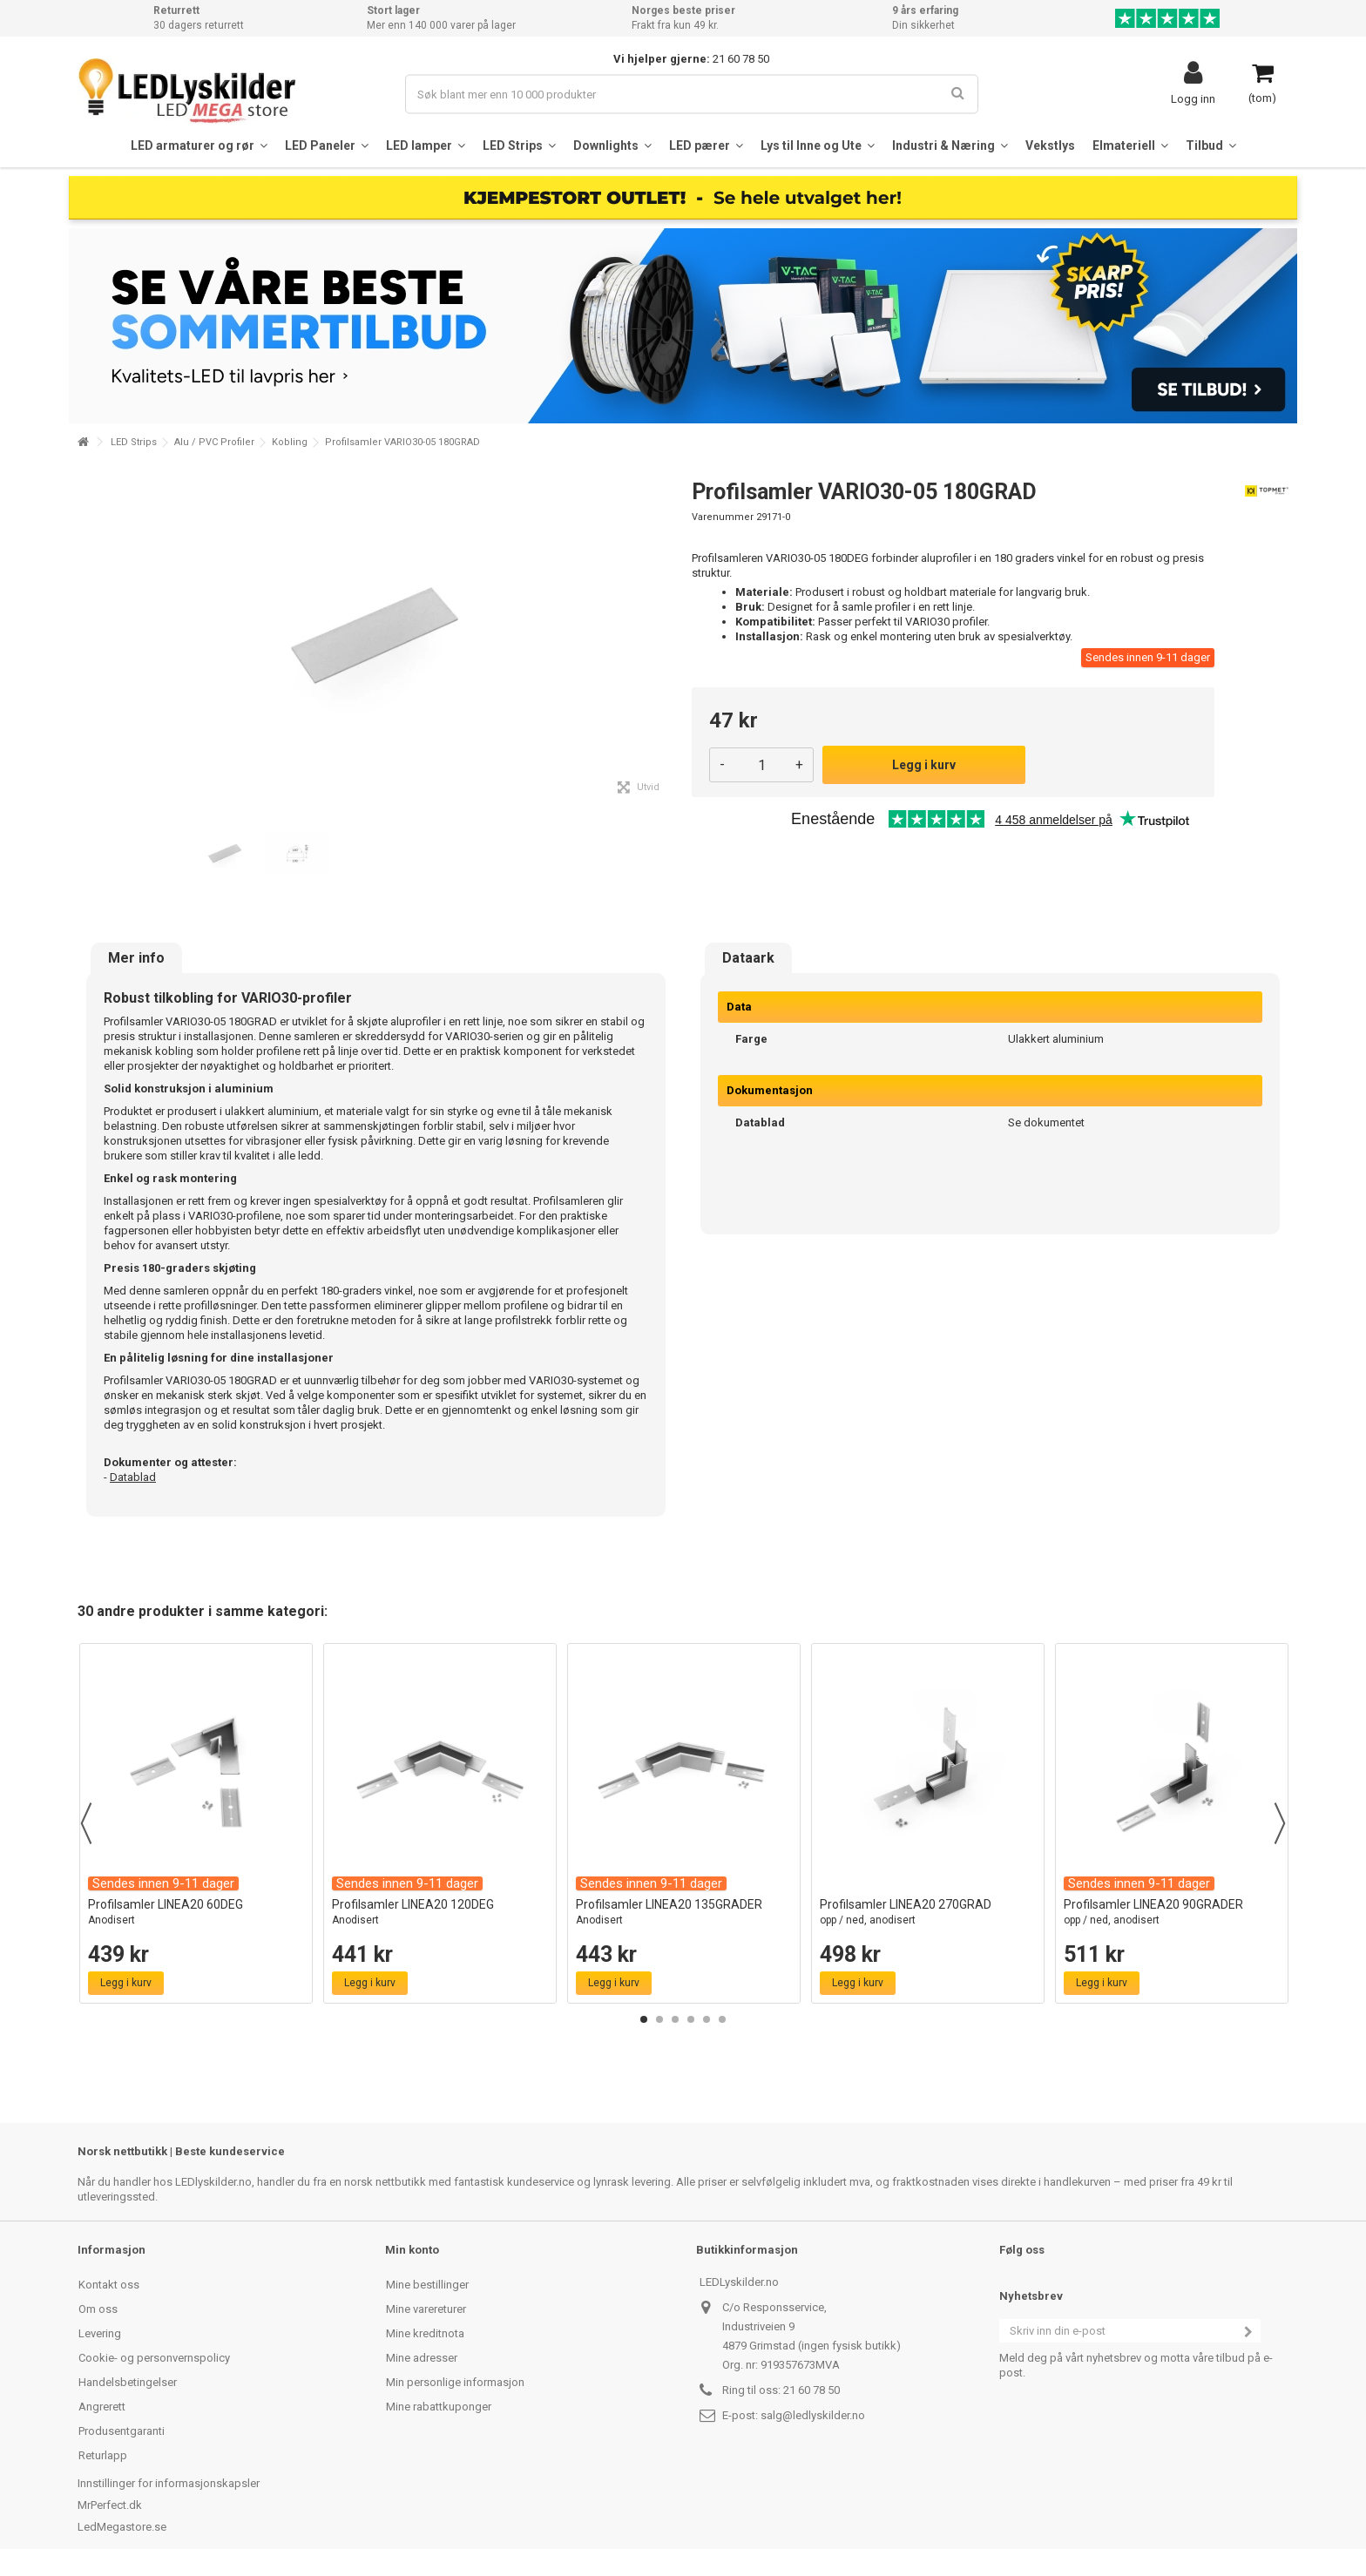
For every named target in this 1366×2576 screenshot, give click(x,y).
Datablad (133, 1477)
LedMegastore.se (122, 2526)
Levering (99, 2333)
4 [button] (690, 2019)
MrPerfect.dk (110, 2505)
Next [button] (1279, 1823)
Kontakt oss (108, 2284)
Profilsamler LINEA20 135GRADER (684, 1912)
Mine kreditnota (425, 2333)
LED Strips (134, 442)
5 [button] (706, 2019)
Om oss (98, 2309)
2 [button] (659, 2019)
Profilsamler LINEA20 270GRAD (928, 1912)
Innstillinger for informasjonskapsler (169, 2483)
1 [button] (643, 2019)
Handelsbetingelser (127, 2382)
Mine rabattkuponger (438, 2406)
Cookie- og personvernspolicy (154, 2357)
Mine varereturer (426, 2309)
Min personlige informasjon (455, 2382)
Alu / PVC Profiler (214, 442)
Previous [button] (86, 1823)
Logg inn (1193, 98)
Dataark (748, 958)
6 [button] (722, 2019)
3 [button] (675, 2019)
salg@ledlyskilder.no (813, 2415)
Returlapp (102, 2455)
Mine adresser (421, 2357)
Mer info (136, 958)
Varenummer (723, 517)
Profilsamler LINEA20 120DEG (440, 1912)
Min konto (412, 2249)
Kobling (290, 442)
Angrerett (101, 2406)
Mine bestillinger (427, 2284)
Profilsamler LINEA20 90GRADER (1172, 1912)
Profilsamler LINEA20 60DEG (196, 1912)
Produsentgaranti (121, 2430)
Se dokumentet (1046, 1122)
